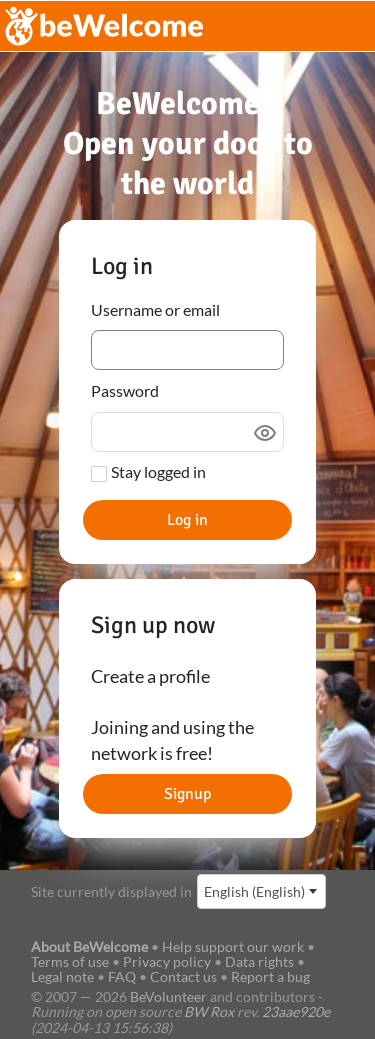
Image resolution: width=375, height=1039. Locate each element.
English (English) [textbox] (254, 891)
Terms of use (70, 961)
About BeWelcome (89, 946)
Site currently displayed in (111, 891)
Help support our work (234, 946)
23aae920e (296, 1011)
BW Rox (209, 1011)
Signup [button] (187, 794)
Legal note (62, 976)
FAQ (122, 976)
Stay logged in (158, 471)
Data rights (259, 961)
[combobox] (261, 891)
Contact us (183, 976)
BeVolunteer (168, 996)
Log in (187, 520)
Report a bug (270, 976)
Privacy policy (167, 961)
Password (125, 390)
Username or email (155, 309)
